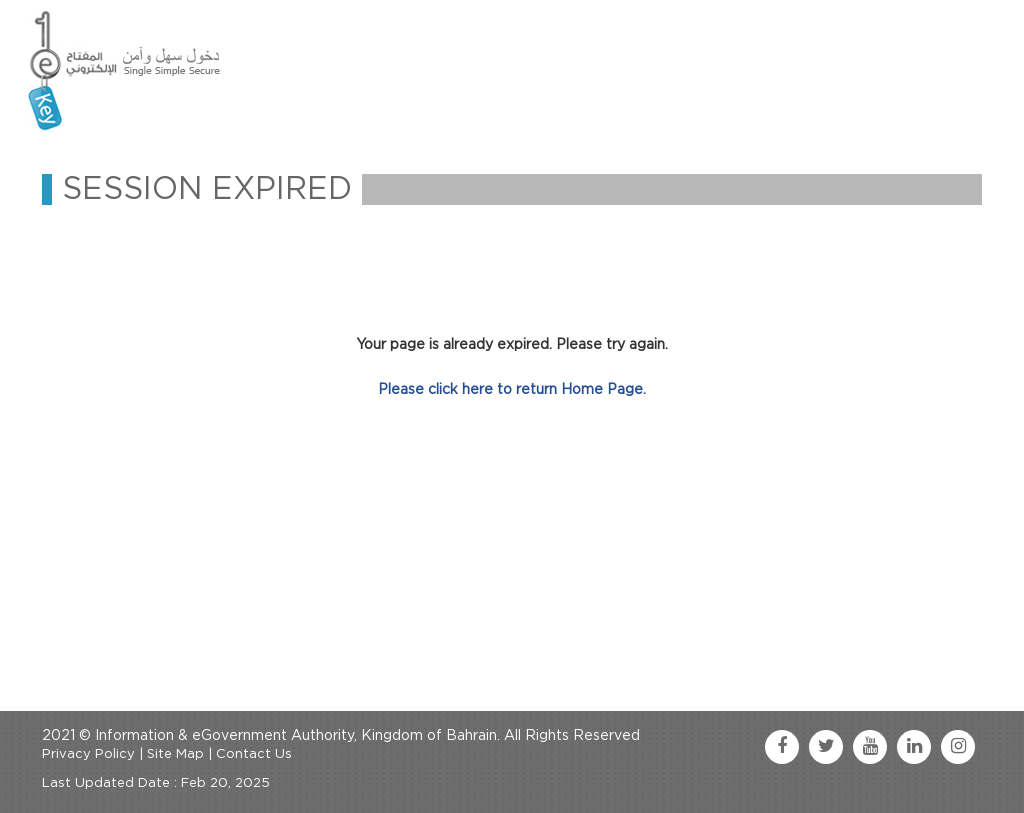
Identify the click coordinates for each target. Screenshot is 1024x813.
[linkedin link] (914, 747)
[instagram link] (958, 747)
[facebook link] (782, 747)
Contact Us (254, 754)
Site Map (175, 754)
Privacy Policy (88, 754)
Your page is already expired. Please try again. (512, 345)
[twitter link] (826, 747)
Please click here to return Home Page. (512, 390)
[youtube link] (870, 747)
